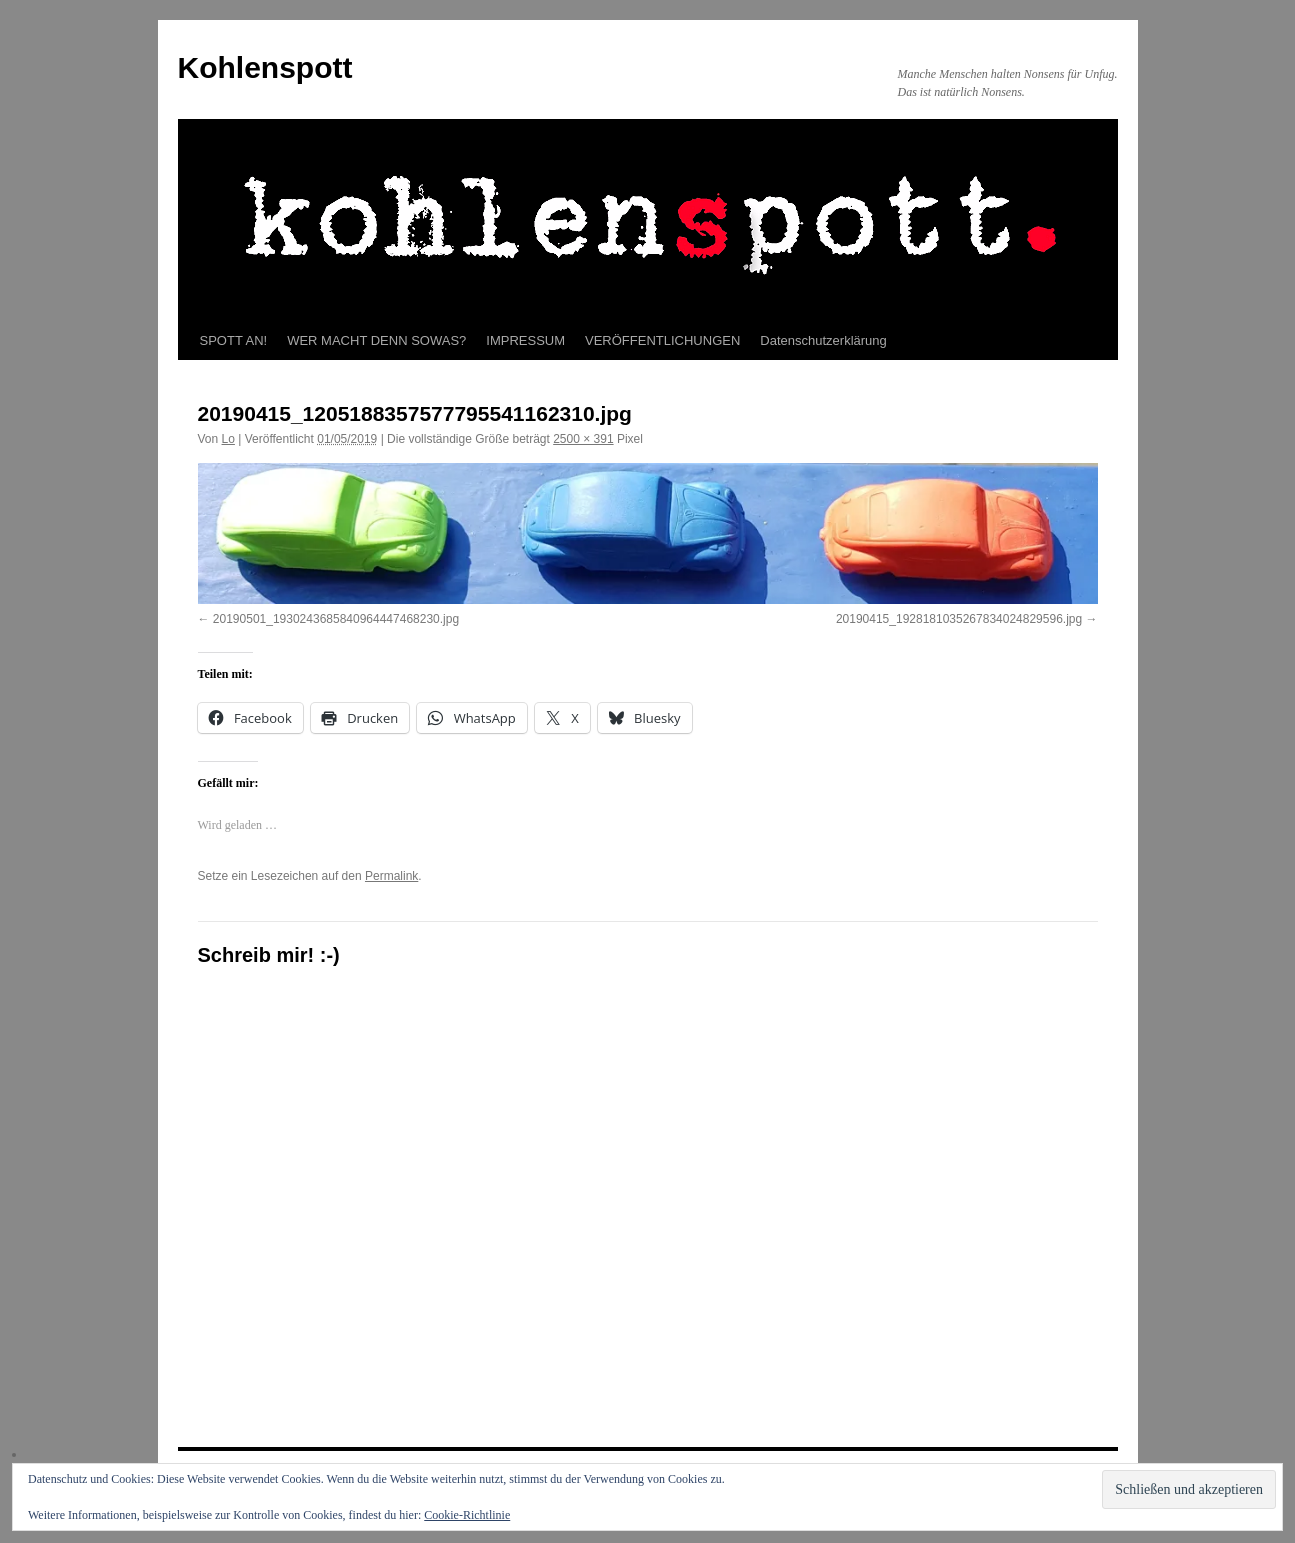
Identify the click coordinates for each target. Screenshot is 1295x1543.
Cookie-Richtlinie (467, 1515)
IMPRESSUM (525, 340)
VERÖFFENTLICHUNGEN (662, 340)
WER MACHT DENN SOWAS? (376, 340)
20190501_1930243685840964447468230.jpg (336, 619)
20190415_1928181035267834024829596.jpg (959, 619)
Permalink (391, 876)
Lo (228, 439)
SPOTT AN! (234, 340)
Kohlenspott (265, 67)
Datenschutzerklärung (823, 340)
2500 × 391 (583, 439)
